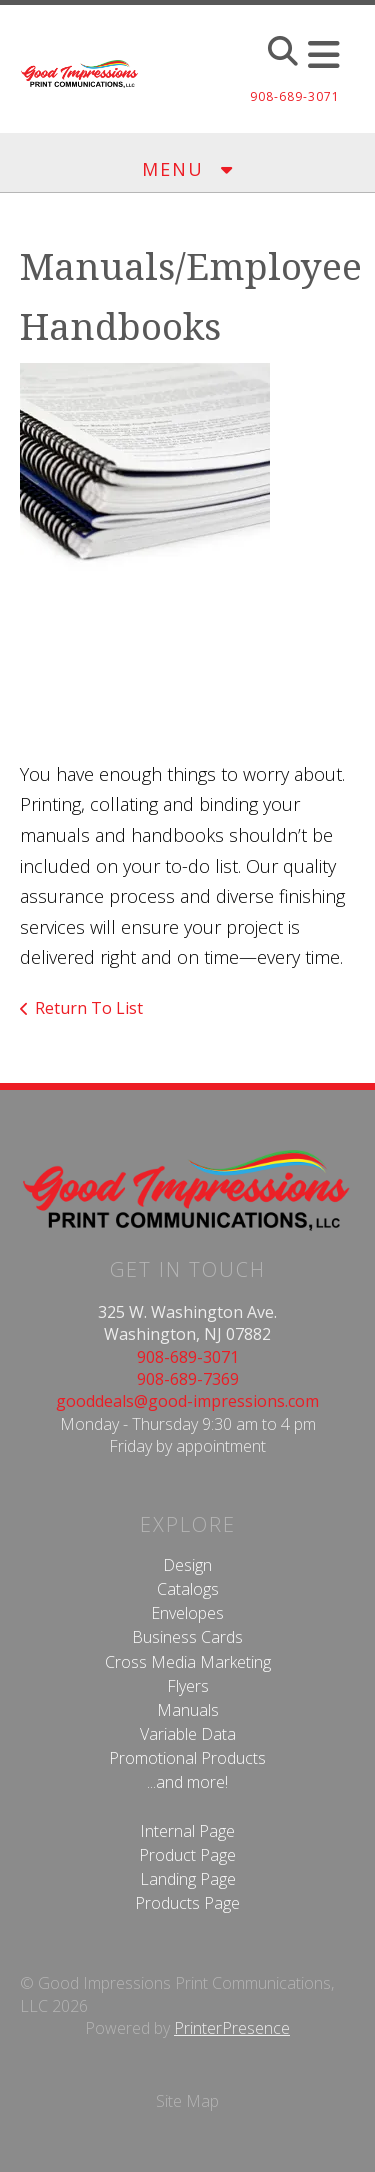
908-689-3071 (188, 1357)
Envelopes (187, 1613)
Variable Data (188, 1734)
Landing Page (188, 1879)
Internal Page (187, 1831)
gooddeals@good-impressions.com (187, 1401)
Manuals (188, 1710)
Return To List (89, 1008)
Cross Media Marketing (188, 1662)
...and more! (187, 1782)
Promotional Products (187, 1758)
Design (187, 1565)
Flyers (188, 1686)
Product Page (187, 1855)
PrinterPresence (232, 2028)
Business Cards (187, 1637)
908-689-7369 (188, 1379)
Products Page (187, 1903)
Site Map (187, 2101)
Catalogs (188, 1589)
